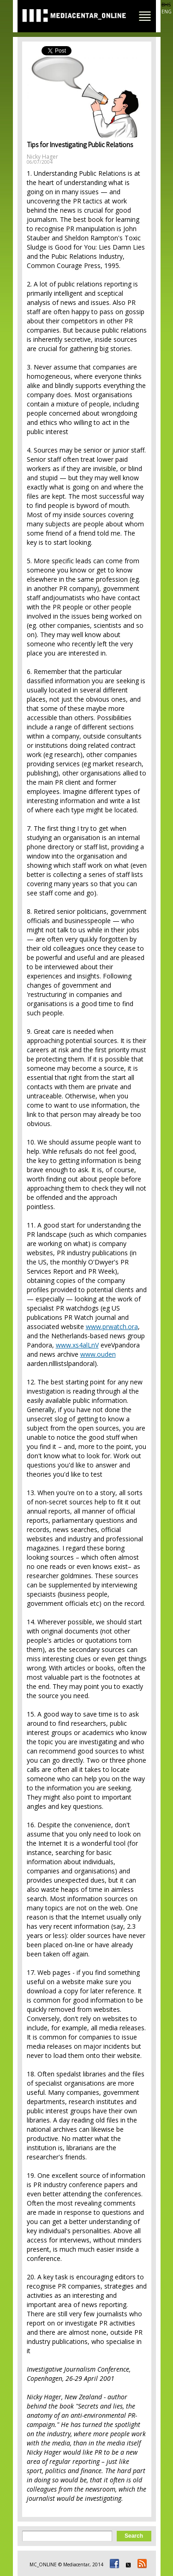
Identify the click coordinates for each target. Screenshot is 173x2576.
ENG (166, 11)
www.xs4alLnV (77, 1345)
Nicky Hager (42, 157)
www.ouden (98, 1354)
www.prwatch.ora (112, 1326)
